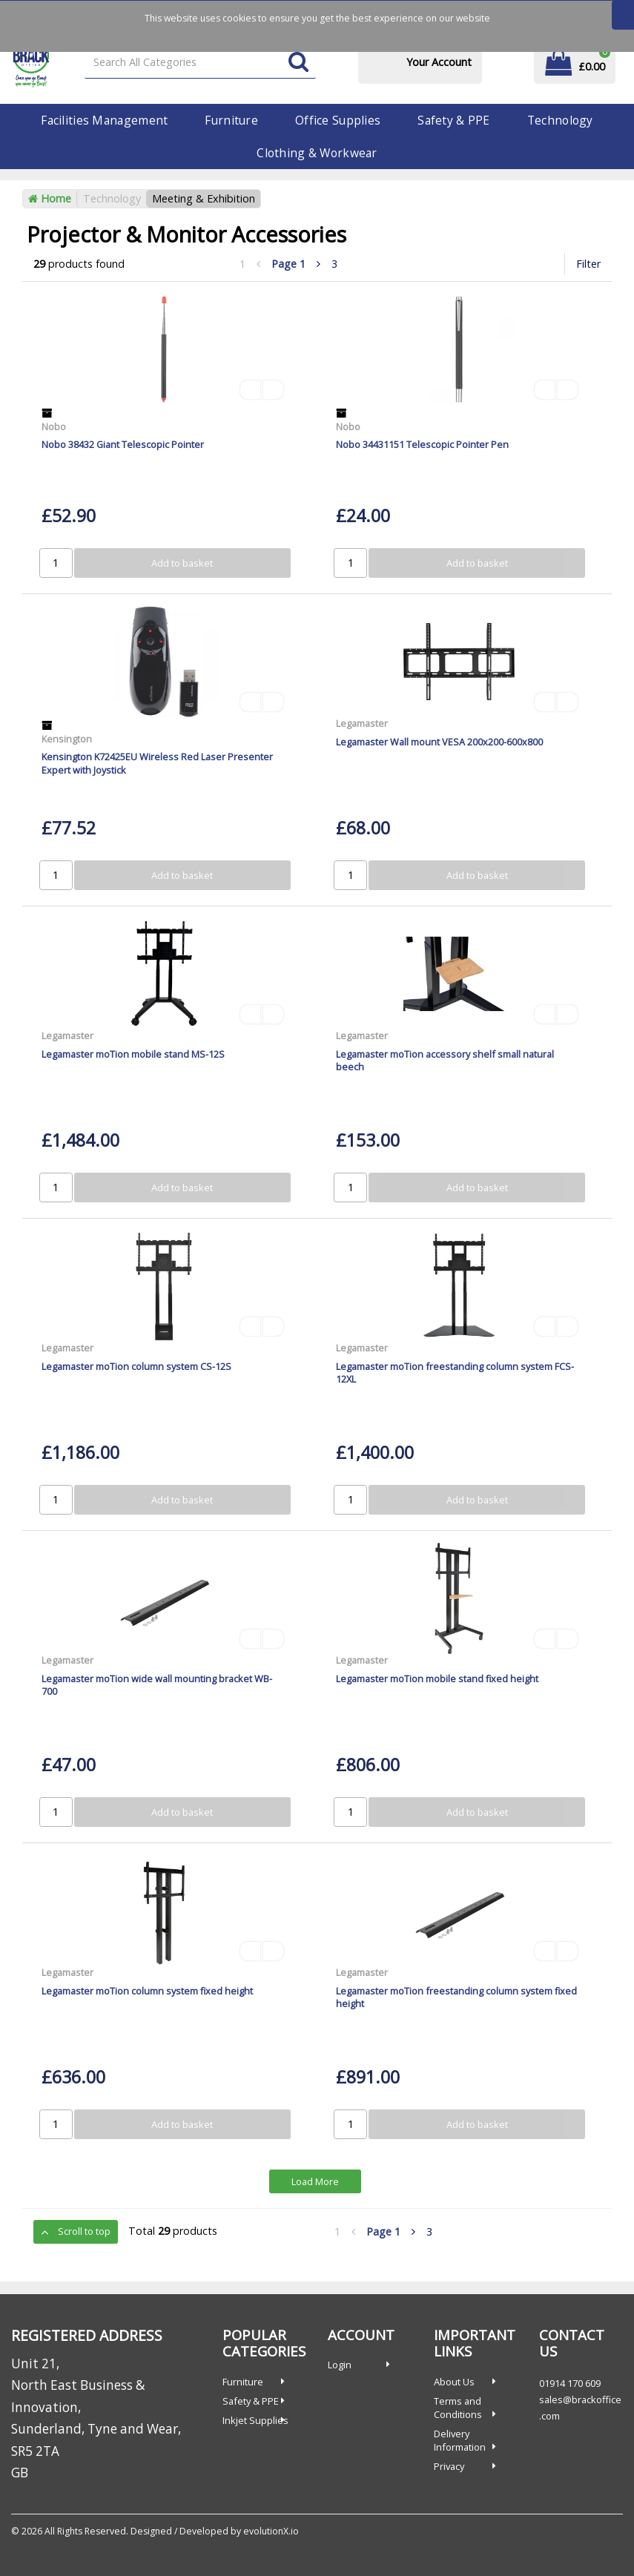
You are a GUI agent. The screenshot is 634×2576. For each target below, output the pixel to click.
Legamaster (362, 723)
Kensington (67, 738)
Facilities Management (104, 120)
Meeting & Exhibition (203, 198)
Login (339, 2364)
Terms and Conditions (458, 2407)
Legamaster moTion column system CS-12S (136, 1366)
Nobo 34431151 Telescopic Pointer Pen (422, 444)
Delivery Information (460, 2440)
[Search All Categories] (200, 63)
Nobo (54, 426)
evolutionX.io (271, 2531)
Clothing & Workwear (317, 153)
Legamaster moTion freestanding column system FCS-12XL (455, 1373)
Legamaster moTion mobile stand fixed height (437, 1678)
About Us (454, 2381)
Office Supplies (337, 120)
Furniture (231, 120)
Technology (560, 120)
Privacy (449, 2466)
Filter (588, 264)
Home (49, 198)
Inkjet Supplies (255, 2420)
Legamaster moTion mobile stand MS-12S (133, 1054)
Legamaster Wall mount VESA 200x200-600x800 (439, 741)
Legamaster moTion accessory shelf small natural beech (445, 1060)
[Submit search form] (298, 62)
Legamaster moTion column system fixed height (147, 1990)
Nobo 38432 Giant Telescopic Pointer (123, 444)
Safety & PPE (453, 120)
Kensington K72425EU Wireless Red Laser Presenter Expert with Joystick (157, 763)
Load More (315, 2181)
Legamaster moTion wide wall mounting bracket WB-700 (157, 1685)
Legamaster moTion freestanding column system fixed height (456, 1997)
